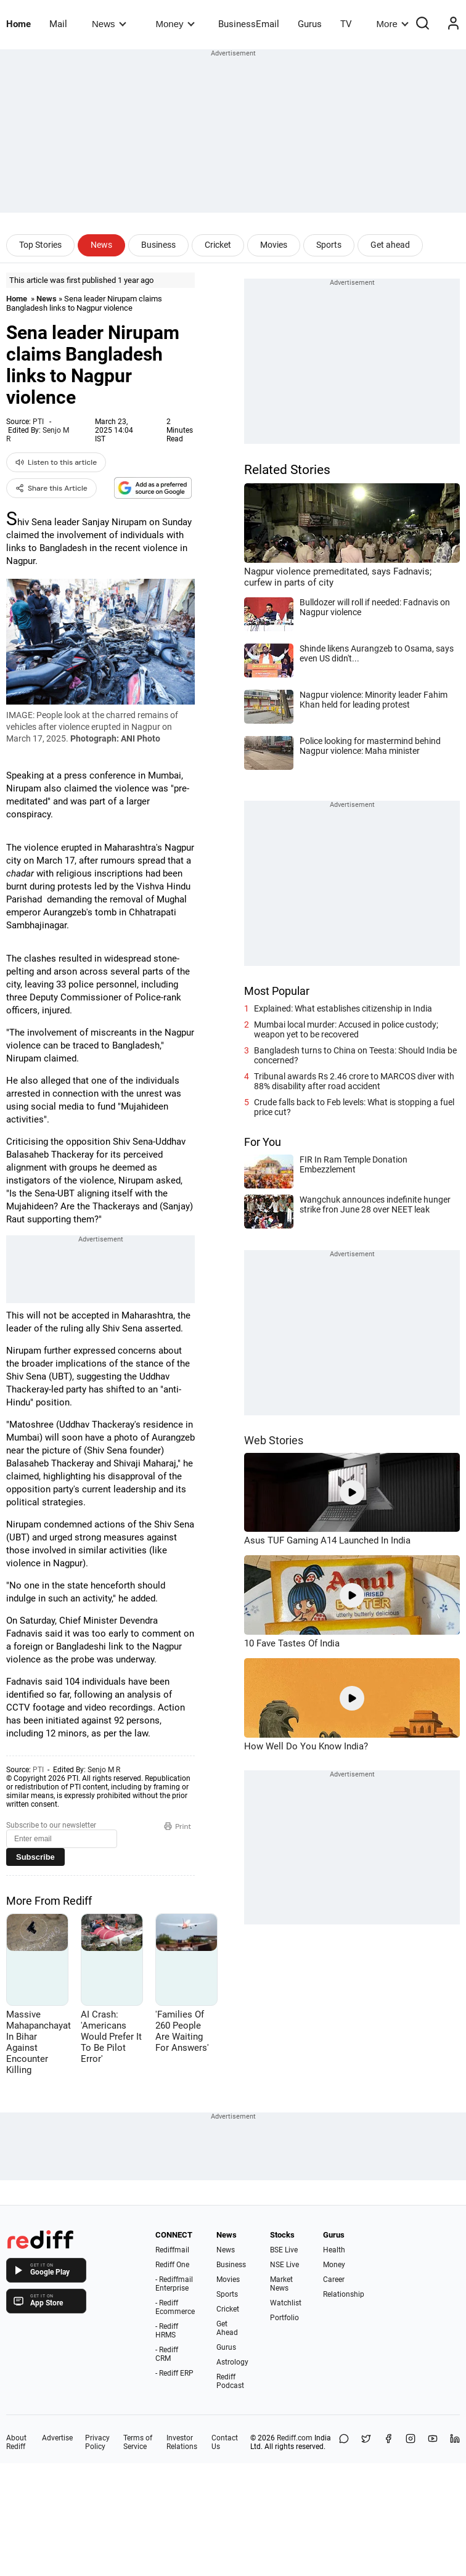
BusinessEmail (248, 24)
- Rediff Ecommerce (175, 2307)
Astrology (232, 2362)
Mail (58, 24)
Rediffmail (172, 2250)
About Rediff (16, 2442)
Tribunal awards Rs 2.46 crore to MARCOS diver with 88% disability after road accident (354, 1081)
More (393, 23)
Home (18, 24)
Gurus (310, 24)
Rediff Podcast (230, 2381)
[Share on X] (366, 2442)
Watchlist (285, 2303)
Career (334, 2279)
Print (177, 1826)
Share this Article (51, 488)
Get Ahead (227, 2328)
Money (175, 23)
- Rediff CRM (166, 2354)
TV (346, 24)
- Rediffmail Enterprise (174, 2283)
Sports (328, 245)
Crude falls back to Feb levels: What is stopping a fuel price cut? (354, 1107)
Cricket (218, 245)
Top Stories (40, 245)
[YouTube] (433, 2442)
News (109, 23)
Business (158, 245)
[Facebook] (388, 2442)
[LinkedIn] (455, 2442)
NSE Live (284, 2264)
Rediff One (172, 2264)
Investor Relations (181, 2442)
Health (334, 2250)
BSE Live (284, 2250)
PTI (38, 421)
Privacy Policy (97, 2442)
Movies (273, 245)
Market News (281, 2283)
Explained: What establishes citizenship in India (343, 1008)
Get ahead (390, 245)
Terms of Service (137, 2442)
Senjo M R (104, 1769)
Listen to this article (56, 462)
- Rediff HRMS (166, 2330)
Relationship (343, 2294)
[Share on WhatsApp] (344, 2442)
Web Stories (273, 1440)
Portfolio (284, 2317)
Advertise (57, 2438)
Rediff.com (295, 2438)
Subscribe (35, 1857)
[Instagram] (410, 2442)
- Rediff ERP (174, 2373)
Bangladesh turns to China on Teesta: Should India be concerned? (355, 1055)
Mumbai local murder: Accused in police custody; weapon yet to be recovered (346, 1029)
